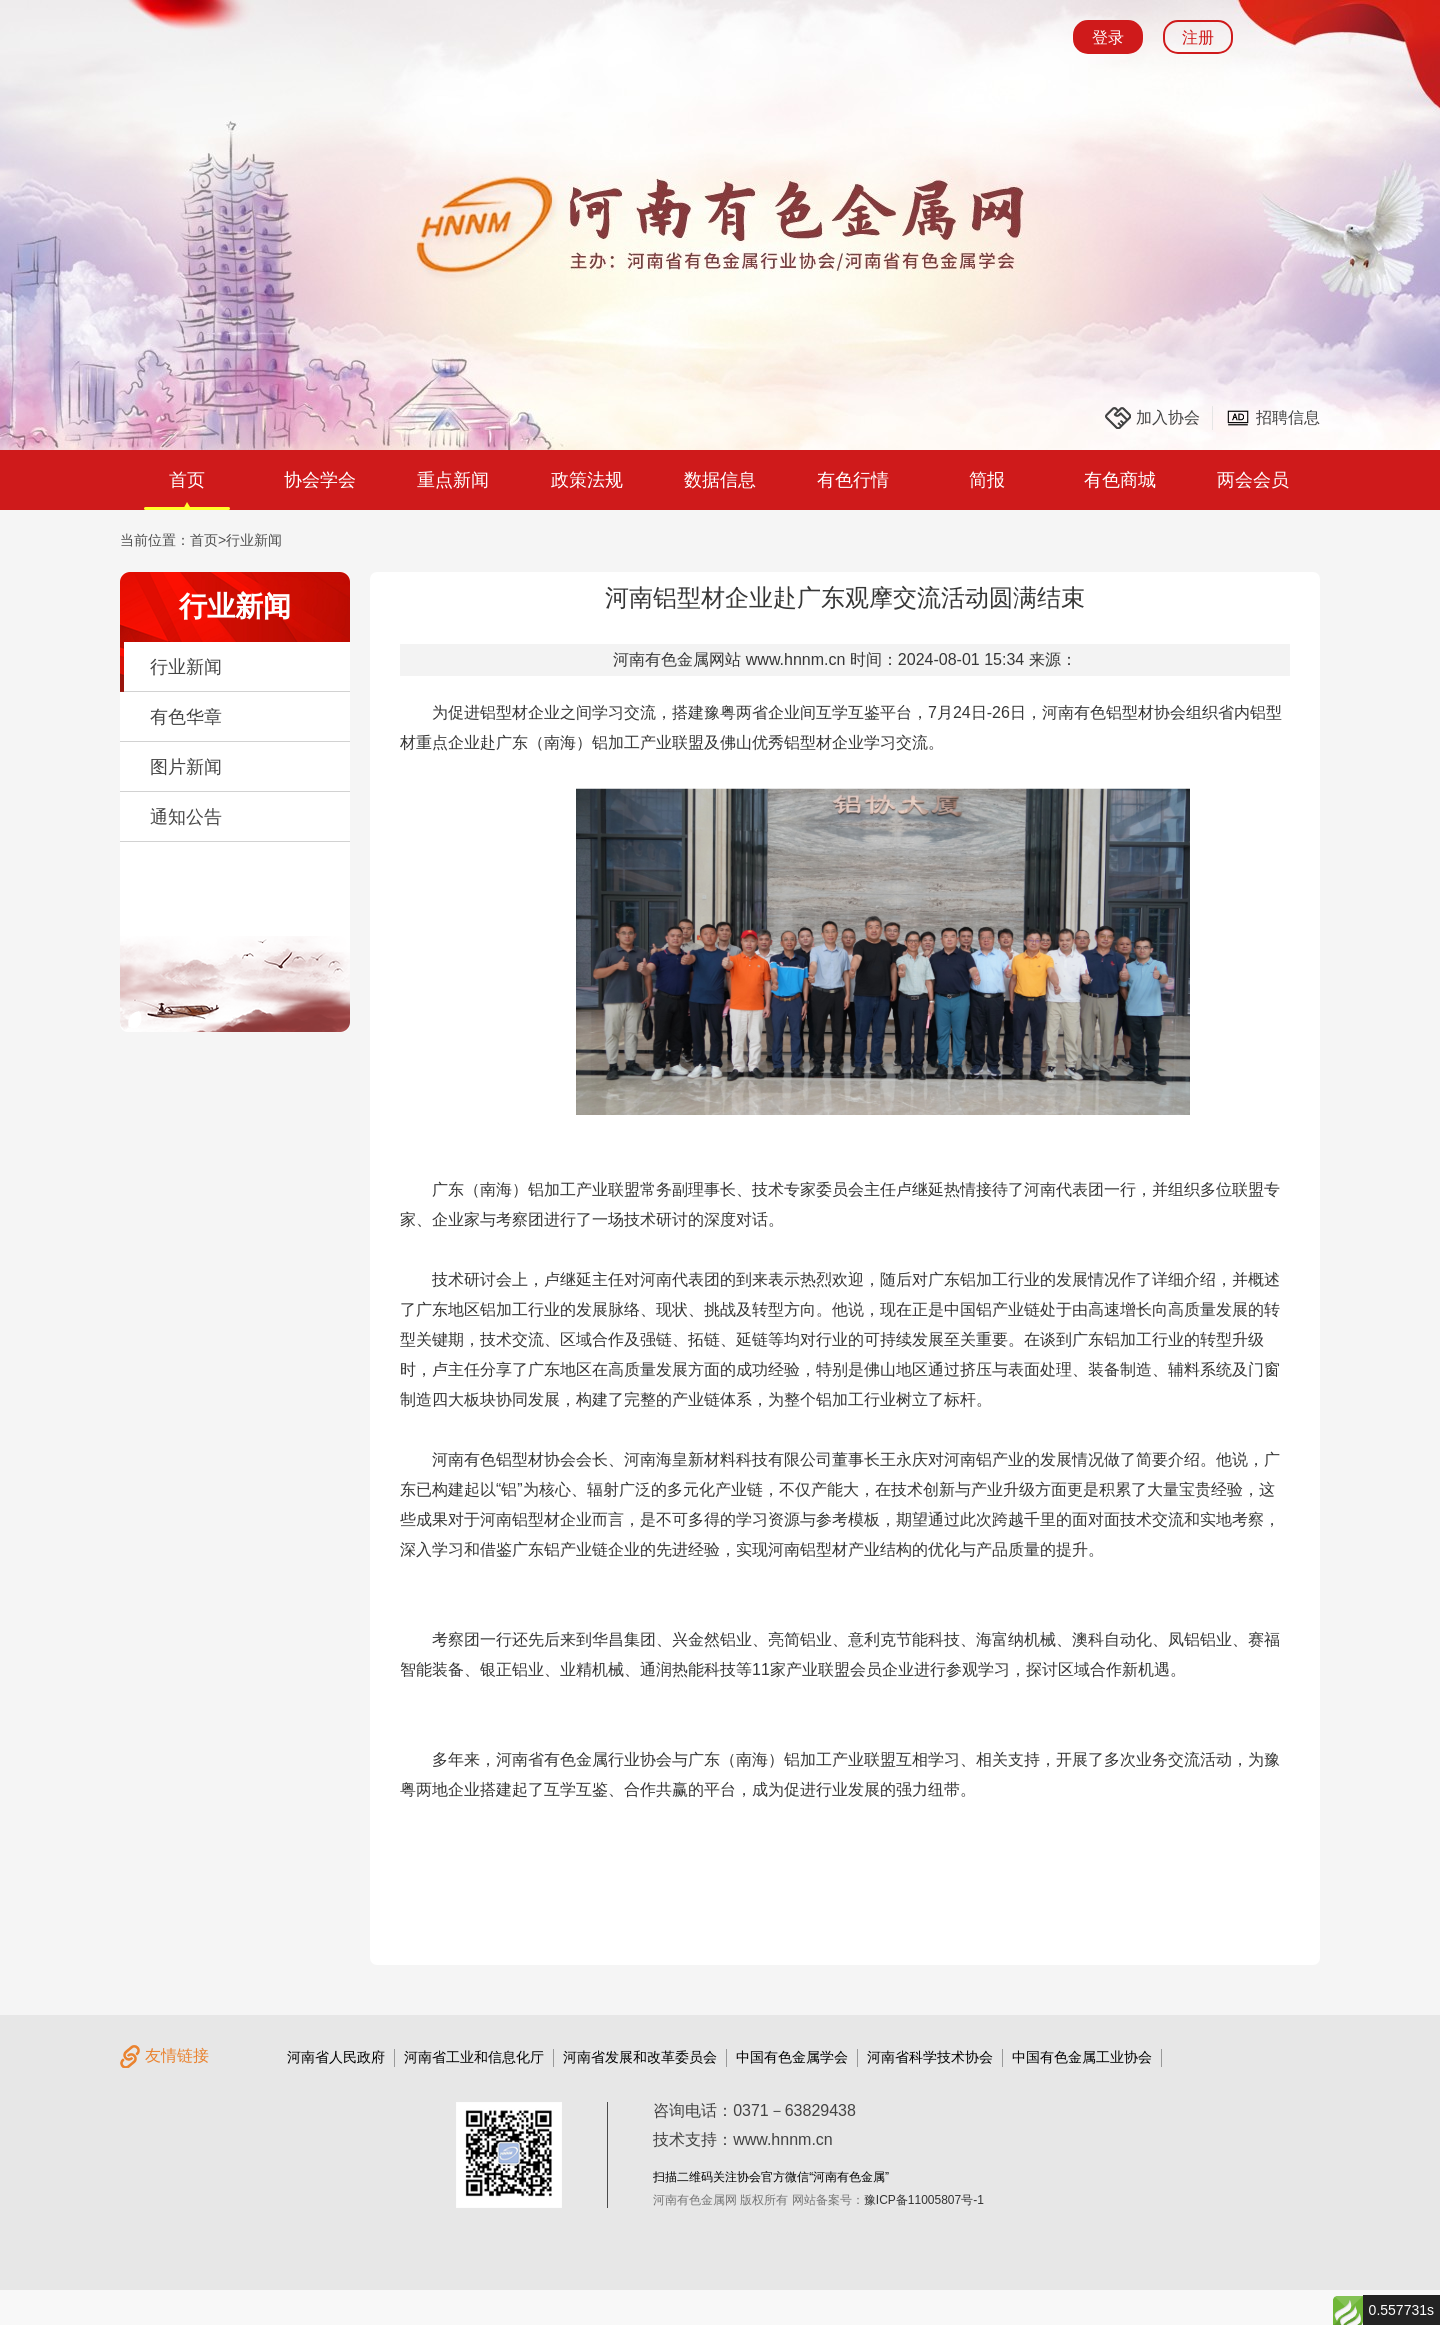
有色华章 (186, 717)
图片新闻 (186, 767)
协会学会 (320, 480)
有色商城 (1120, 480)
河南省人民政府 (336, 2057)
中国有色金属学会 (792, 2057)
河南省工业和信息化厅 (474, 2057)
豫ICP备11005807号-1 (924, 2200)
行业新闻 (254, 540)
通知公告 (186, 817)
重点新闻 (453, 480)
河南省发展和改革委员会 (640, 2057)
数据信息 (720, 480)
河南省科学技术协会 (930, 2057)
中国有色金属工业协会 (1082, 2057)
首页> (208, 540)
